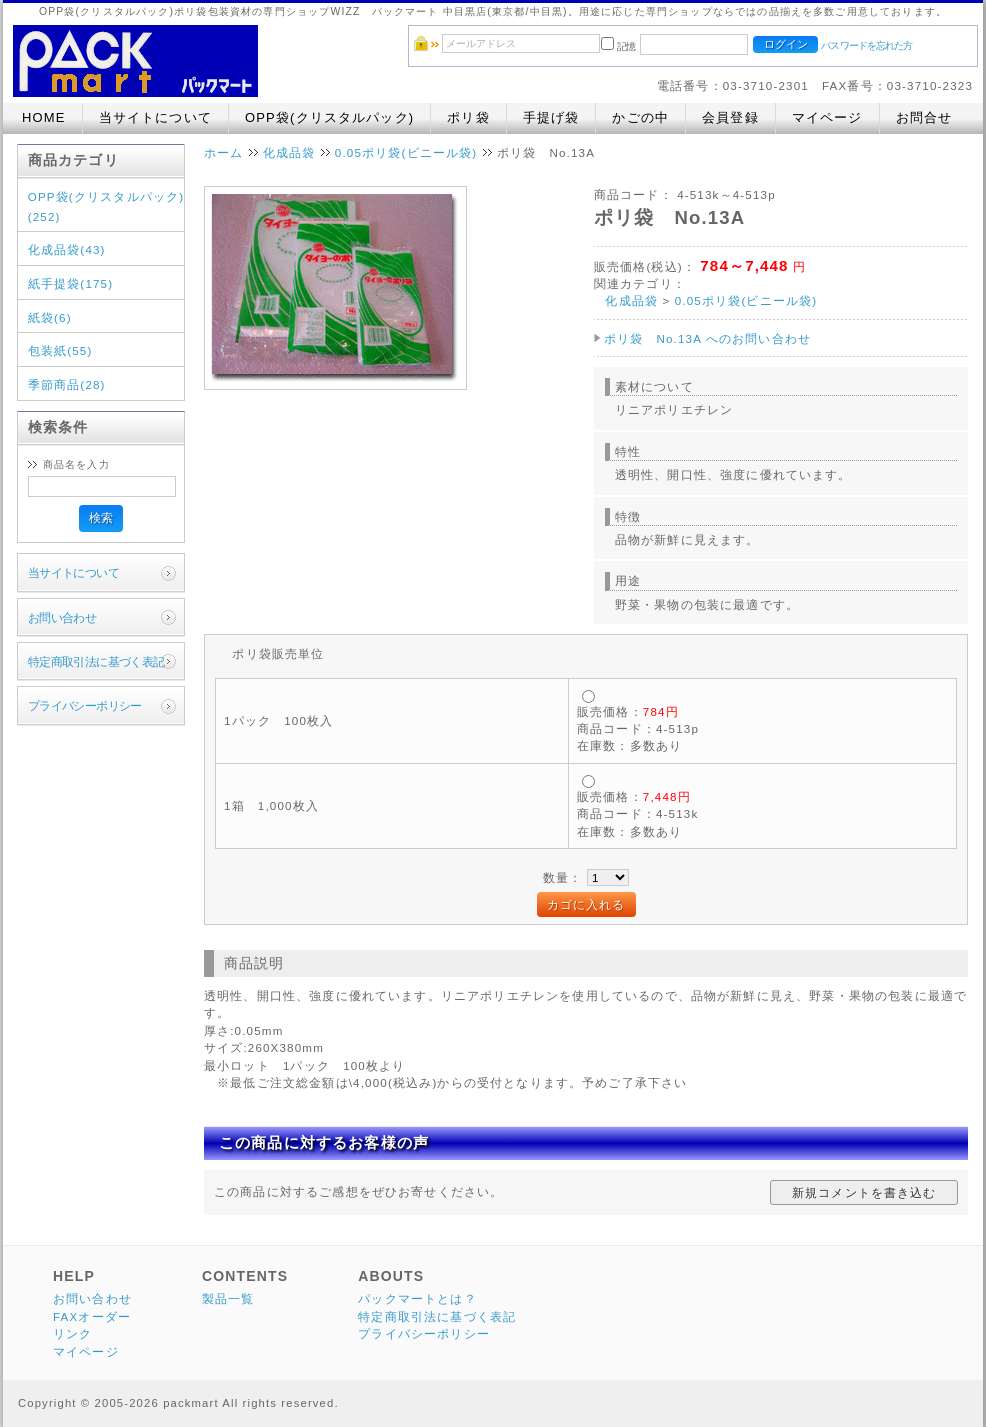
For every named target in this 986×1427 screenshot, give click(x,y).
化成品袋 (289, 152)
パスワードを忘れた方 (866, 45)
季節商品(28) (67, 384)
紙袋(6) (50, 317)
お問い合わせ (62, 617)
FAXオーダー (92, 1316)
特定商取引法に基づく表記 (96, 661)
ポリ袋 (468, 117)
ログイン (786, 44)
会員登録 (730, 117)
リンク (72, 1333)
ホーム (223, 152)
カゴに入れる (586, 904)
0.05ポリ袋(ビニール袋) (406, 152)
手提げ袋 (551, 117)
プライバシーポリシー (85, 705)
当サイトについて (155, 117)
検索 (101, 517)
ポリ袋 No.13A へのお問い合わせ (707, 338)
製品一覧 (228, 1298)
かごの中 (640, 117)
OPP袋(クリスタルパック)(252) (106, 206)
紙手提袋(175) (71, 283)
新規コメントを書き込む (864, 1192)
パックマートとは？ (417, 1298)
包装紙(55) (60, 350)
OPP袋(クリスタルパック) (329, 117)
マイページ (827, 117)
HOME (44, 117)
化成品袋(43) (67, 249)
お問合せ (924, 117)
